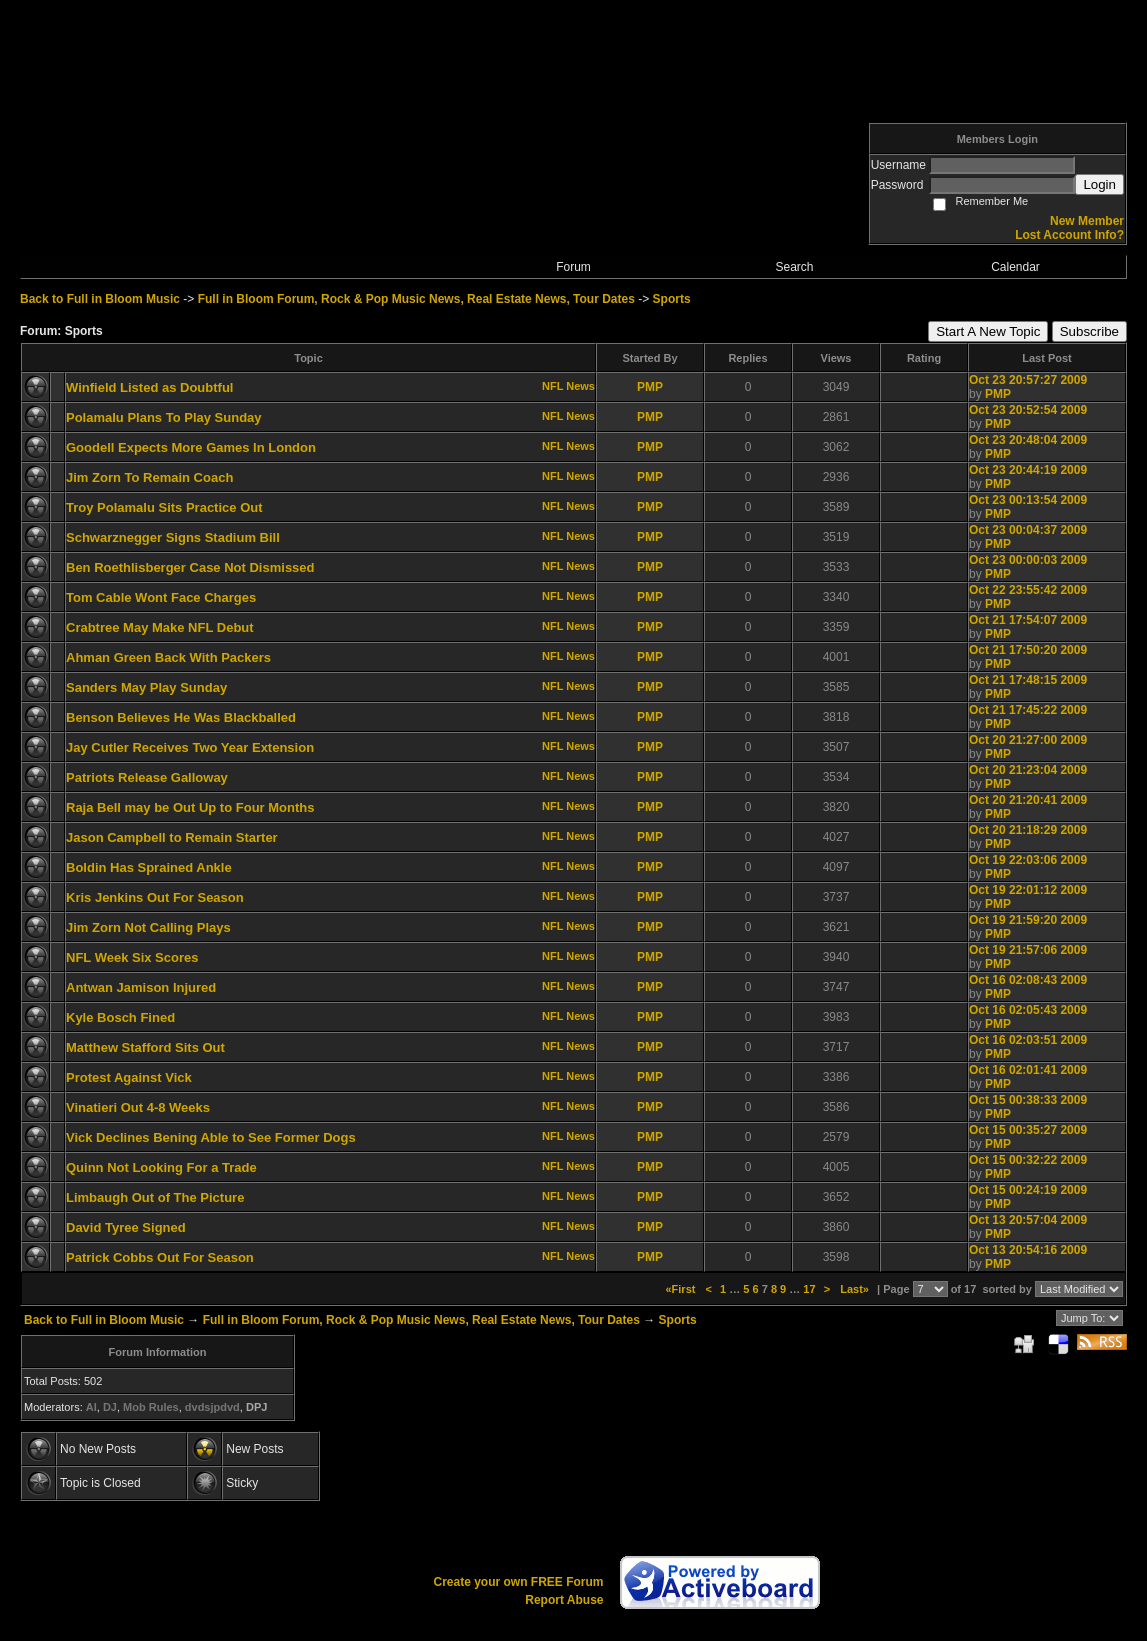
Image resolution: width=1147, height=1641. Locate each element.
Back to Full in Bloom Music (100, 299)
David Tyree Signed (126, 1227)
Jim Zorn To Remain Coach (149, 477)
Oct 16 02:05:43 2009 (1028, 1010)
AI (91, 1407)
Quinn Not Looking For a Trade (161, 1167)
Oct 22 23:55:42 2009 (1028, 590)
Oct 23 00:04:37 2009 (1028, 530)
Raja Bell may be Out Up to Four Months (190, 807)
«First (681, 1289)
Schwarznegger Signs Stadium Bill (173, 537)
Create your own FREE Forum (518, 1582)
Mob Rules (151, 1407)
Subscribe (1089, 331)
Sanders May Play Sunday (146, 687)
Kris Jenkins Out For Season (155, 897)
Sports (672, 299)
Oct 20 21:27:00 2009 (1028, 740)
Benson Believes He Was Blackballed (181, 717)
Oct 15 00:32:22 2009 (1028, 1160)
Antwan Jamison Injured (141, 987)
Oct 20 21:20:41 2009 (1028, 800)
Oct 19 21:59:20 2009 (1028, 920)
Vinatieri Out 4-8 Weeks (138, 1107)
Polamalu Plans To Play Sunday (164, 417)
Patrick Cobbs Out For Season (160, 1257)
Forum (573, 267)
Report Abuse (564, 1600)
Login (1099, 184)
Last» (856, 1289)
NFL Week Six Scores (132, 957)
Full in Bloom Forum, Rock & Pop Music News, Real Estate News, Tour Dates (416, 299)
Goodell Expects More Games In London (191, 447)
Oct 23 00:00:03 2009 (1028, 560)
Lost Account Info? (1069, 235)
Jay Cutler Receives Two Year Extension (190, 747)
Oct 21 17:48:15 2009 (1028, 680)
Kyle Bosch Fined (120, 1017)
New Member (1087, 221)
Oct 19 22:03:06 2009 (1028, 860)
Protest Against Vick (129, 1077)
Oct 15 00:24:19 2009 (1028, 1190)
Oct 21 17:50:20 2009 (1028, 650)
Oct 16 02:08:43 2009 (1028, 980)
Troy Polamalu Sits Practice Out (164, 507)
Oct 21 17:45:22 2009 (1028, 710)
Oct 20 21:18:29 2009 (1028, 830)
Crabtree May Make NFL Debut (160, 627)
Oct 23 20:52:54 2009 (1028, 410)
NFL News (568, 386)
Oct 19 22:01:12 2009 (1028, 890)
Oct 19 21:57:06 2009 (1028, 950)
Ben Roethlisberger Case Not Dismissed (190, 567)
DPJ (256, 1407)
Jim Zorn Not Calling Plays (148, 927)
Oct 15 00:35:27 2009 (1028, 1130)
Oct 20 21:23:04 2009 (1028, 770)
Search (794, 267)
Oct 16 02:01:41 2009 (1028, 1070)
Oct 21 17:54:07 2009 (1028, 620)
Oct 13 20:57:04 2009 (1028, 1220)
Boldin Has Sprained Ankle (149, 867)
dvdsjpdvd (212, 1407)
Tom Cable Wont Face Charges (161, 597)
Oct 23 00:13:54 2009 (1028, 500)
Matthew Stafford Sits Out (145, 1047)
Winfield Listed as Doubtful (149, 387)
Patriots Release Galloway (147, 777)
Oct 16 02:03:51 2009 (1028, 1040)
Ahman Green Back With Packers (168, 657)
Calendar (1015, 267)
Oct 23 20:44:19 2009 (1028, 470)
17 (809, 1289)
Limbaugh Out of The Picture (155, 1197)
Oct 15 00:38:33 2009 (1028, 1100)
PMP (650, 387)
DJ (110, 1407)
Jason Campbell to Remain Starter (172, 837)
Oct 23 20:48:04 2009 (1028, 440)
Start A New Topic (988, 331)
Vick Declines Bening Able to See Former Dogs (211, 1137)
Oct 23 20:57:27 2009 (1028, 380)
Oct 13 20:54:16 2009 (1028, 1250)
